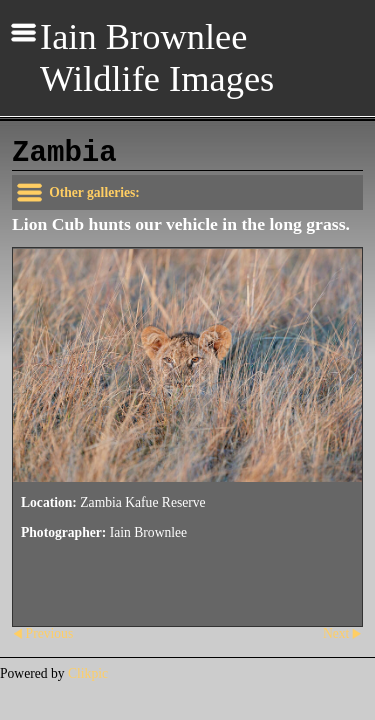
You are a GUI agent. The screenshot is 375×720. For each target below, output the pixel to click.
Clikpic (88, 673)
